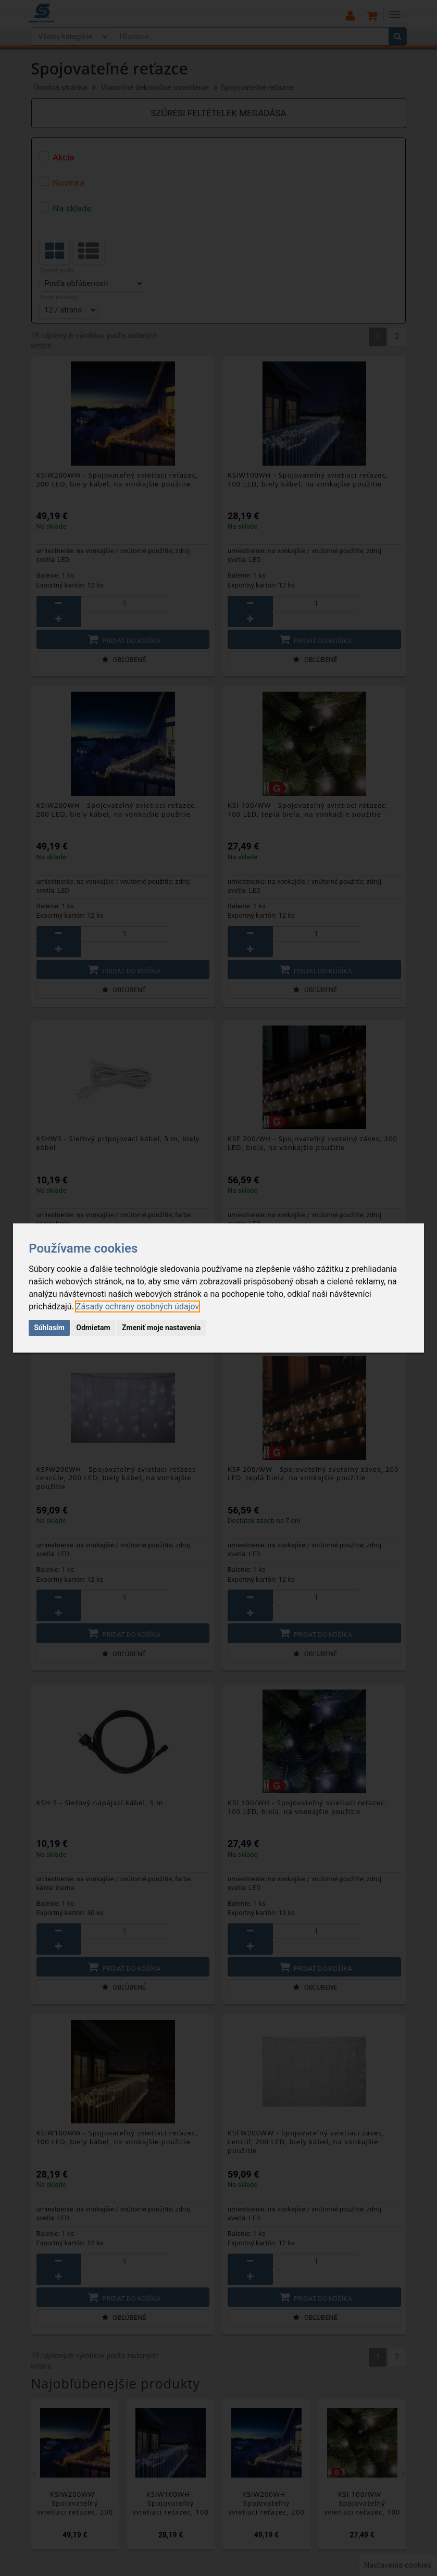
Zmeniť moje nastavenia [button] (161, 1327)
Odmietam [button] (93, 1327)
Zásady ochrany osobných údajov (137, 1306)
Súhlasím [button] (49, 1327)
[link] (137, 1306)
